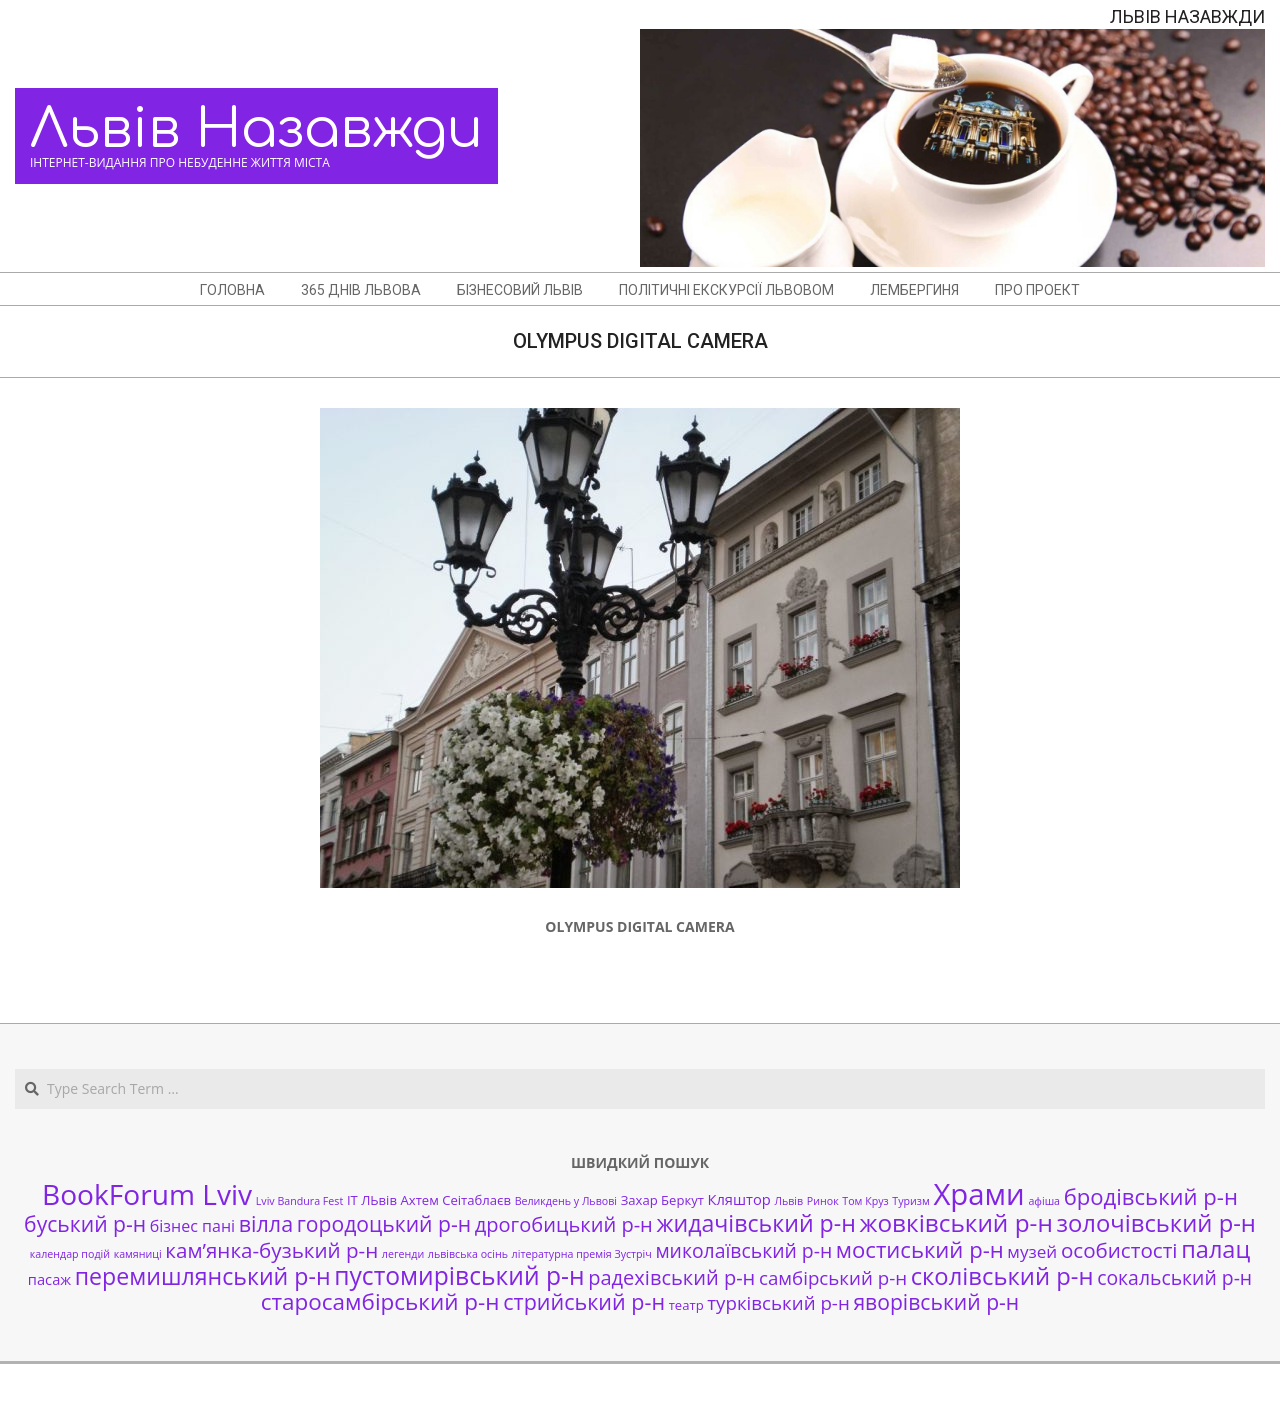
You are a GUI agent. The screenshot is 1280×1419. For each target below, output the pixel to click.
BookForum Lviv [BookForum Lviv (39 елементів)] (147, 1194)
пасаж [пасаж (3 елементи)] (49, 1279)
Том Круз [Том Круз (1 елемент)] (865, 1201)
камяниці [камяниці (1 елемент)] (138, 1254)
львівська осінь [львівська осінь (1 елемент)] (468, 1254)
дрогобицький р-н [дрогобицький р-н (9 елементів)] (564, 1224)
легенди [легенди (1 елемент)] (403, 1254)
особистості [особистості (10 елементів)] (1119, 1250)
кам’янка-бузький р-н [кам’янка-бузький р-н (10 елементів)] (271, 1250)
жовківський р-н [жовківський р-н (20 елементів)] (956, 1222)
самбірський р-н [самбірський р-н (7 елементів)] (833, 1277)
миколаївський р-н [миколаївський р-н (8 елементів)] (743, 1250)
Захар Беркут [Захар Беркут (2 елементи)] (662, 1200)
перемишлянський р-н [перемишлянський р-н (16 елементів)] (203, 1276)
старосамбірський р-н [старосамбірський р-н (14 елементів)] (380, 1301)
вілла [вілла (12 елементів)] (266, 1223)
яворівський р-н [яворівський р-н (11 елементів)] (936, 1301)
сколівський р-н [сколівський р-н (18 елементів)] (1002, 1276)
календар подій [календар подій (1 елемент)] (70, 1254)
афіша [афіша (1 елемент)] (1044, 1201)
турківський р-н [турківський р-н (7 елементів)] (778, 1302)
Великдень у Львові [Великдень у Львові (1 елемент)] (566, 1201)
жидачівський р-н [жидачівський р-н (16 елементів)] (755, 1223)
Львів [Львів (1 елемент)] (788, 1201)
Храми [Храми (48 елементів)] (978, 1194)
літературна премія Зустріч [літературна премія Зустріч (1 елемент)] (582, 1254)
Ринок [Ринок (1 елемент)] (823, 1201)
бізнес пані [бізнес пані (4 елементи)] (192, 1226)
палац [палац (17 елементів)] (1215, 1249)
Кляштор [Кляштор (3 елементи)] (739, 1199)
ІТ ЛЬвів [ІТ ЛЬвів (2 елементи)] (372, 1200)
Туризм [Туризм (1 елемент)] (910, 1201)
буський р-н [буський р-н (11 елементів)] (85, 1223)
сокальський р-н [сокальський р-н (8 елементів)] (1174, 1277)
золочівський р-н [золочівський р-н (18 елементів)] (1155, 1223)
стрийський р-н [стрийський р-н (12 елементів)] (584, 1301)
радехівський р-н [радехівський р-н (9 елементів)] (671, 1277)
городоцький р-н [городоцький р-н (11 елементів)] (384, 1223)
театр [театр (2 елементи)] (686, 1305)
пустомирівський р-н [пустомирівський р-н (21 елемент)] (459, 1275)
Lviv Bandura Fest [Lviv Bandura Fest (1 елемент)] (299, 1201)
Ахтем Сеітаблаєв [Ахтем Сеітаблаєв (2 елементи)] (456, 1200)
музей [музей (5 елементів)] (1032, 1251)
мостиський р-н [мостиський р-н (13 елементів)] (920, 1249)
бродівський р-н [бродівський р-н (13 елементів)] (1151, 1196)
